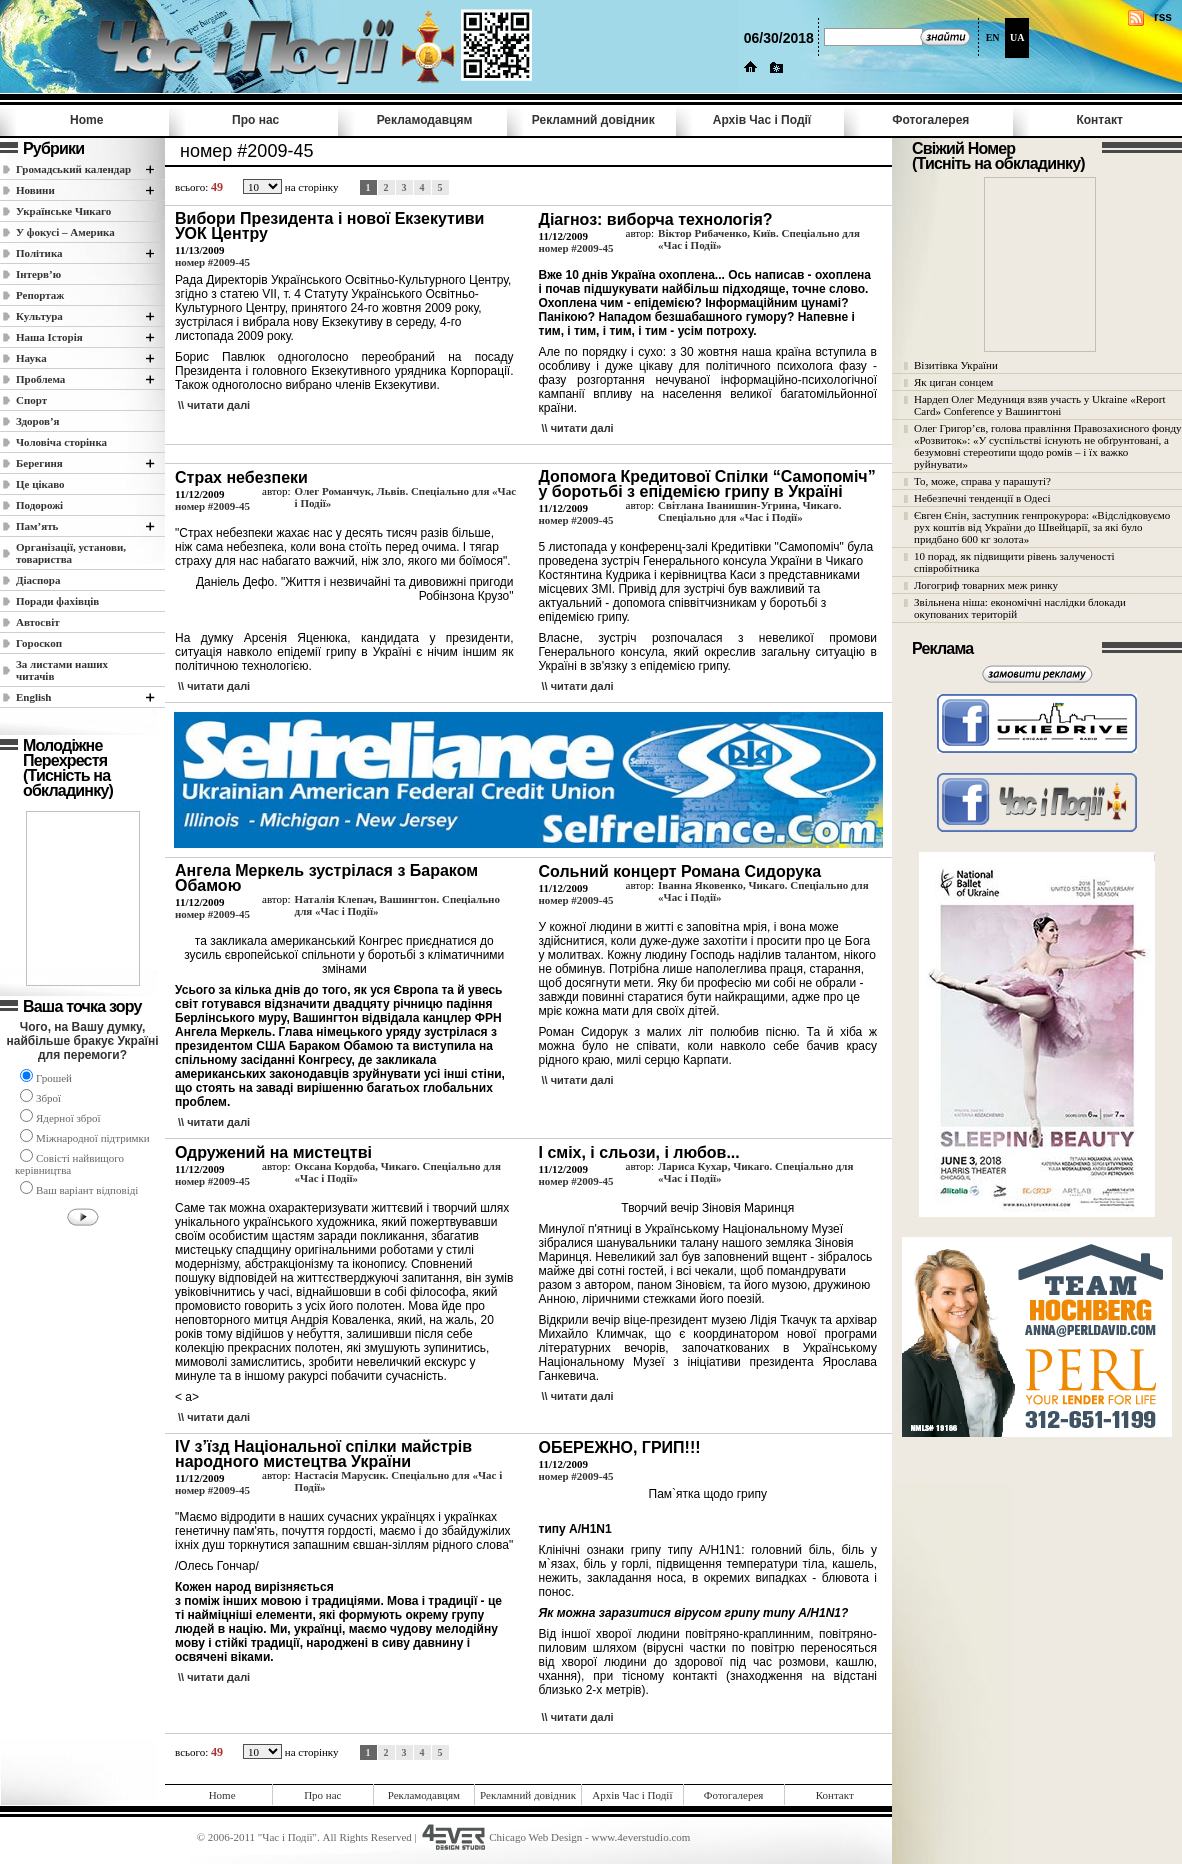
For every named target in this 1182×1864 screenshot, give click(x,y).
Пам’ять (37, 526)
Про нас (255, 120)
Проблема (40, 379)
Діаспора (38, 580)
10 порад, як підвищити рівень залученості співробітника (1014, 562)
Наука (31, 358)
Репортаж (40, 295)
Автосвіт (38, 622)
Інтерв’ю (38, 274)
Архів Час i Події (762, 120)
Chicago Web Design (535, 1837)
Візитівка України (956, 365)
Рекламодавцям (425, 120)
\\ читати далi (214, 405)
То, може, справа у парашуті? (982, 481)
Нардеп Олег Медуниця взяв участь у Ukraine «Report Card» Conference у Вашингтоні (1040, 405)
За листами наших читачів (62, 670)
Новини (35, 190)
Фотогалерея (930, 120)
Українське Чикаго (63, 211)
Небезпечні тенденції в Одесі (982, 498)
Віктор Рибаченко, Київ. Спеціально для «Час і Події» (759, 239)
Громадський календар (73, 169)
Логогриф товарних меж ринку (986, 585)
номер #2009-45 (212, 262)
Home (86, 120)
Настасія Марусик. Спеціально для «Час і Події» (399, 1481)
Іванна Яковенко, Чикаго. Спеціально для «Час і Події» (763, 891)
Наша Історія (49, 337)
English (33, 697)
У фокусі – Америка (65, 232)
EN (993, 37)
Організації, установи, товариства (71, 553)
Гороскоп (39, 643)
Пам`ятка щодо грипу (708, 1494)
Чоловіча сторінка (61, 442)
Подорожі (39, 505)
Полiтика (39, 253)
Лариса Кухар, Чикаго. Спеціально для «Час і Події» (755, 1172)
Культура (39, 316)
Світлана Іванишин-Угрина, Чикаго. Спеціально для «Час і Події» (749, 511)
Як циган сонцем (953, 382)
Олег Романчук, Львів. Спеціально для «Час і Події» (405, 497)
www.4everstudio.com (640, 1837)
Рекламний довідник (593, 120)
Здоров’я (38, 421)
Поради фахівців (57, 601)
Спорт (31, 400)
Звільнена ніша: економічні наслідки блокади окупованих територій (1020, 608)
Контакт (1099, 120)
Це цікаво (40, 484)
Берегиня (39, 463)
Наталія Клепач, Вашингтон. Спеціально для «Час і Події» (397, 905)
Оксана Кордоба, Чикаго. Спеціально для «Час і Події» (398, 1172)
